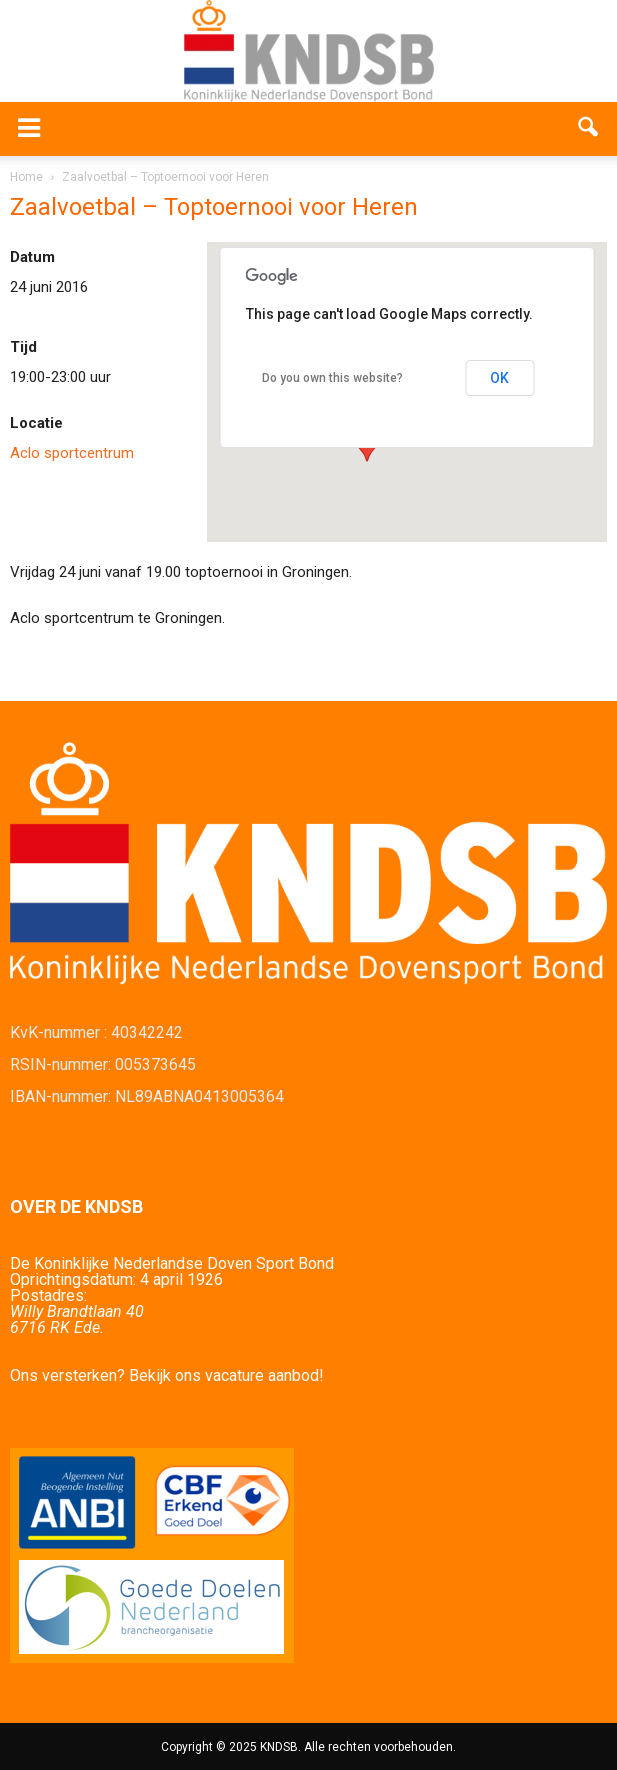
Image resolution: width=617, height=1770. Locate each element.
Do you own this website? (332, 378)
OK (499, 378)
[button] (589, 129)
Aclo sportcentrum (72, 453)
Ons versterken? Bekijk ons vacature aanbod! (167, 1375)
